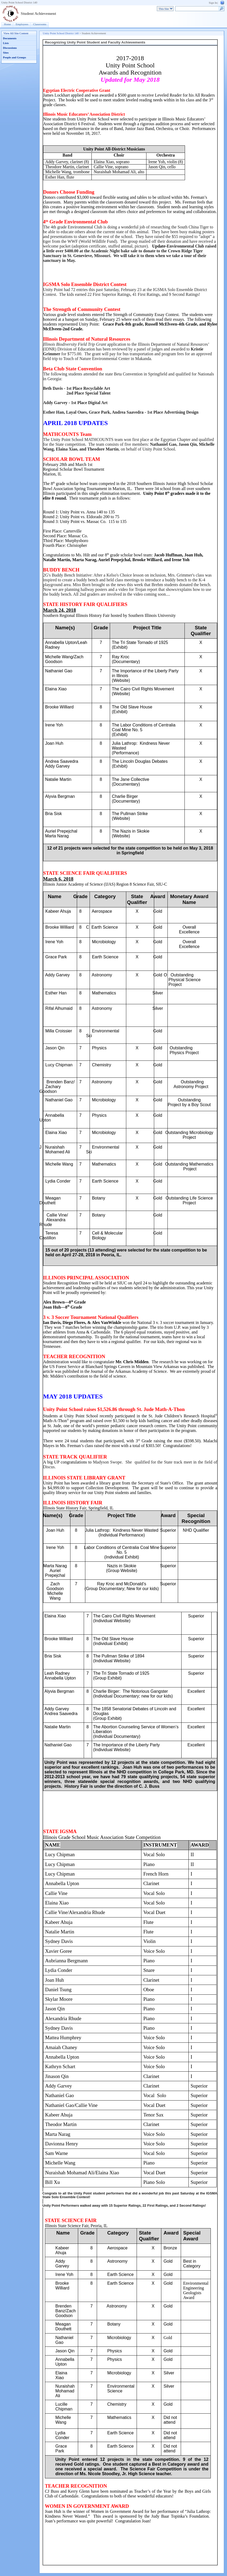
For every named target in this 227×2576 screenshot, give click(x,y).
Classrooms (39, 24)
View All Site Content (15, 33)
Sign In (213, 2)
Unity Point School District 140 (19, 2)
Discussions (10, 47)
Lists (6, 43)
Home (7, 24)
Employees (22, 24)
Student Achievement (38, 13)
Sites (6, 52)
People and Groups (14, 57)
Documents (9, 38)
